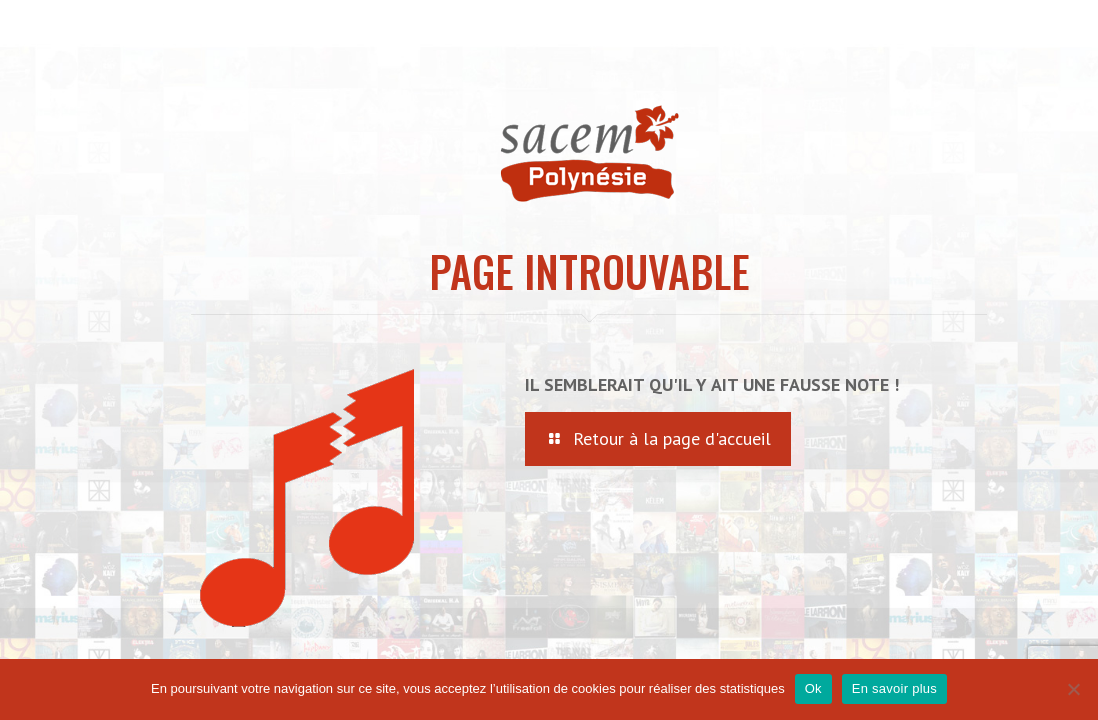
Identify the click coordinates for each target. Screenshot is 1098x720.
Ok (813, 688)
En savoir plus (894, 688)
